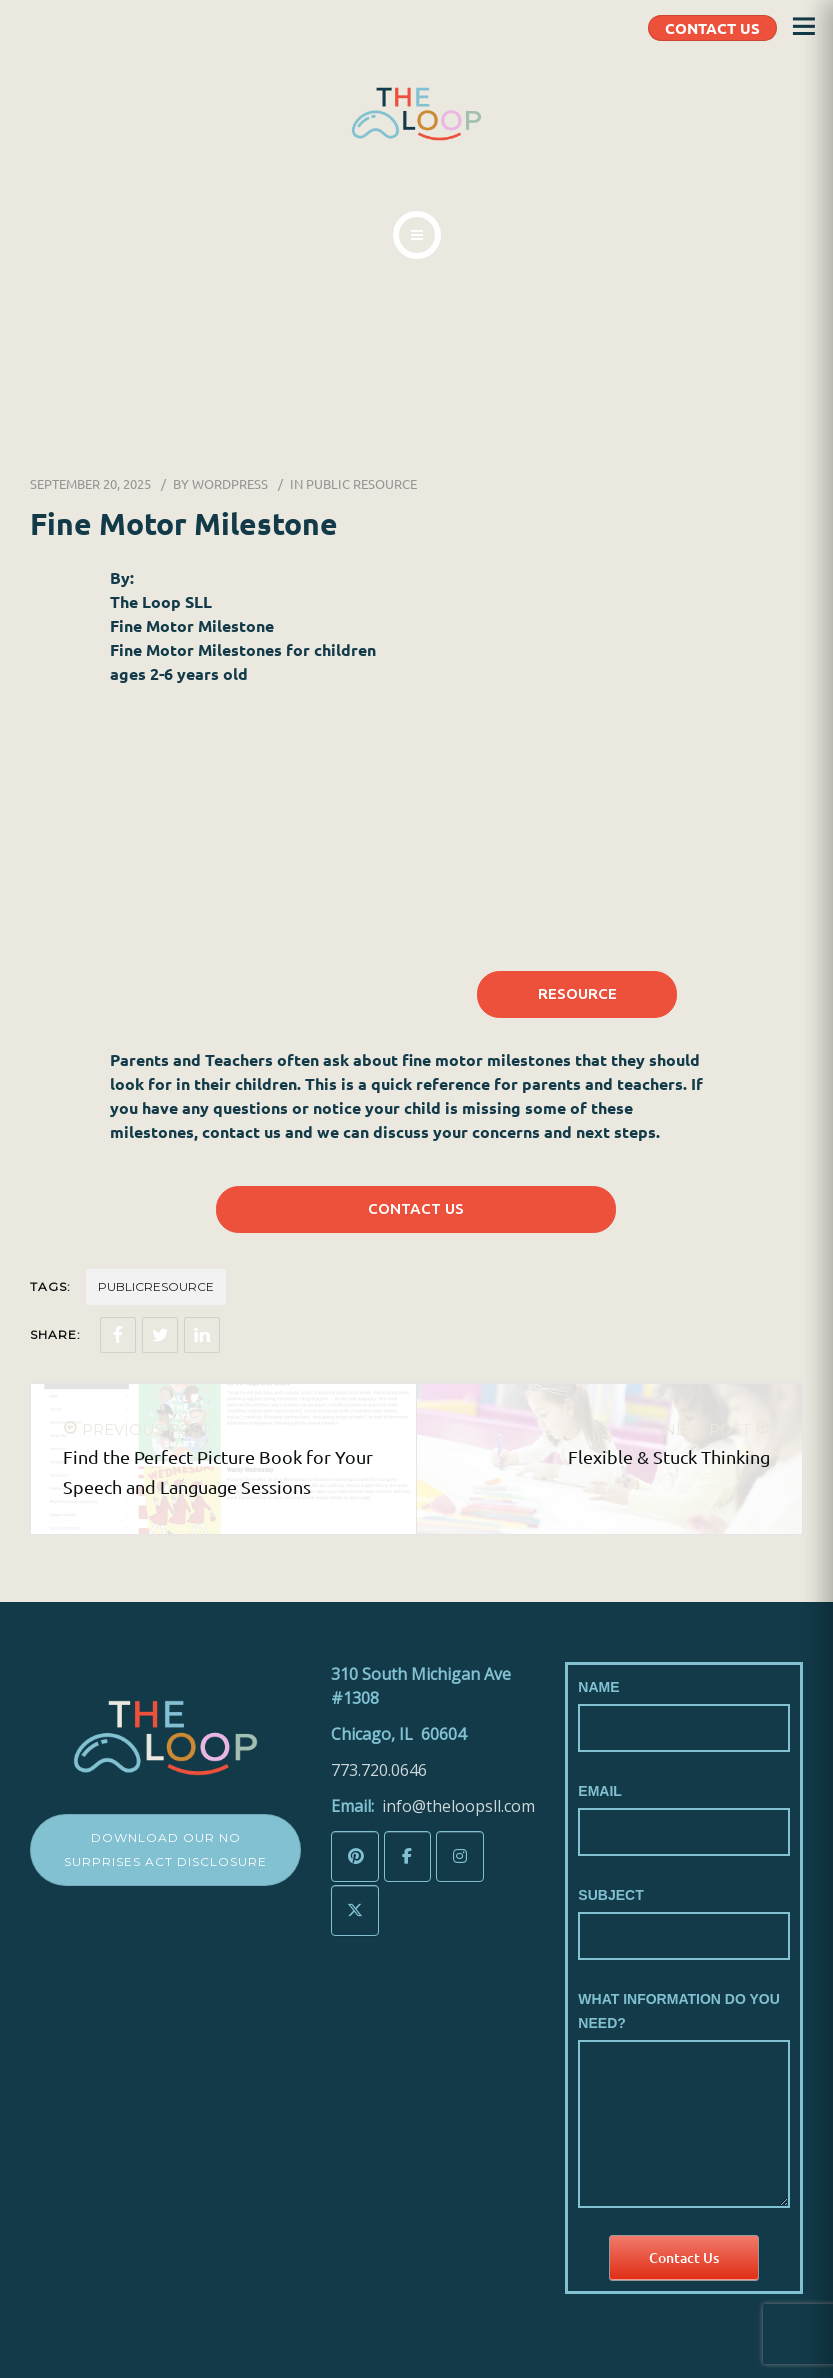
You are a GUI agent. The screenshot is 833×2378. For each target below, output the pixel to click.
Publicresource (156, 1286)
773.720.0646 (379, 1770)
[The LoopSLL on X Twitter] (355, 1910)
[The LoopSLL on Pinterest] (355, 1856)
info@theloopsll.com (458, 1806)
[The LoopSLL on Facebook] (408, 1856)
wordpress (230, 483)
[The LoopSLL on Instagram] (460, 1856)
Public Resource (361, 483)
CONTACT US (712, 28)
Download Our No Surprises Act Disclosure (165, 1849)
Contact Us (684, 2257)
